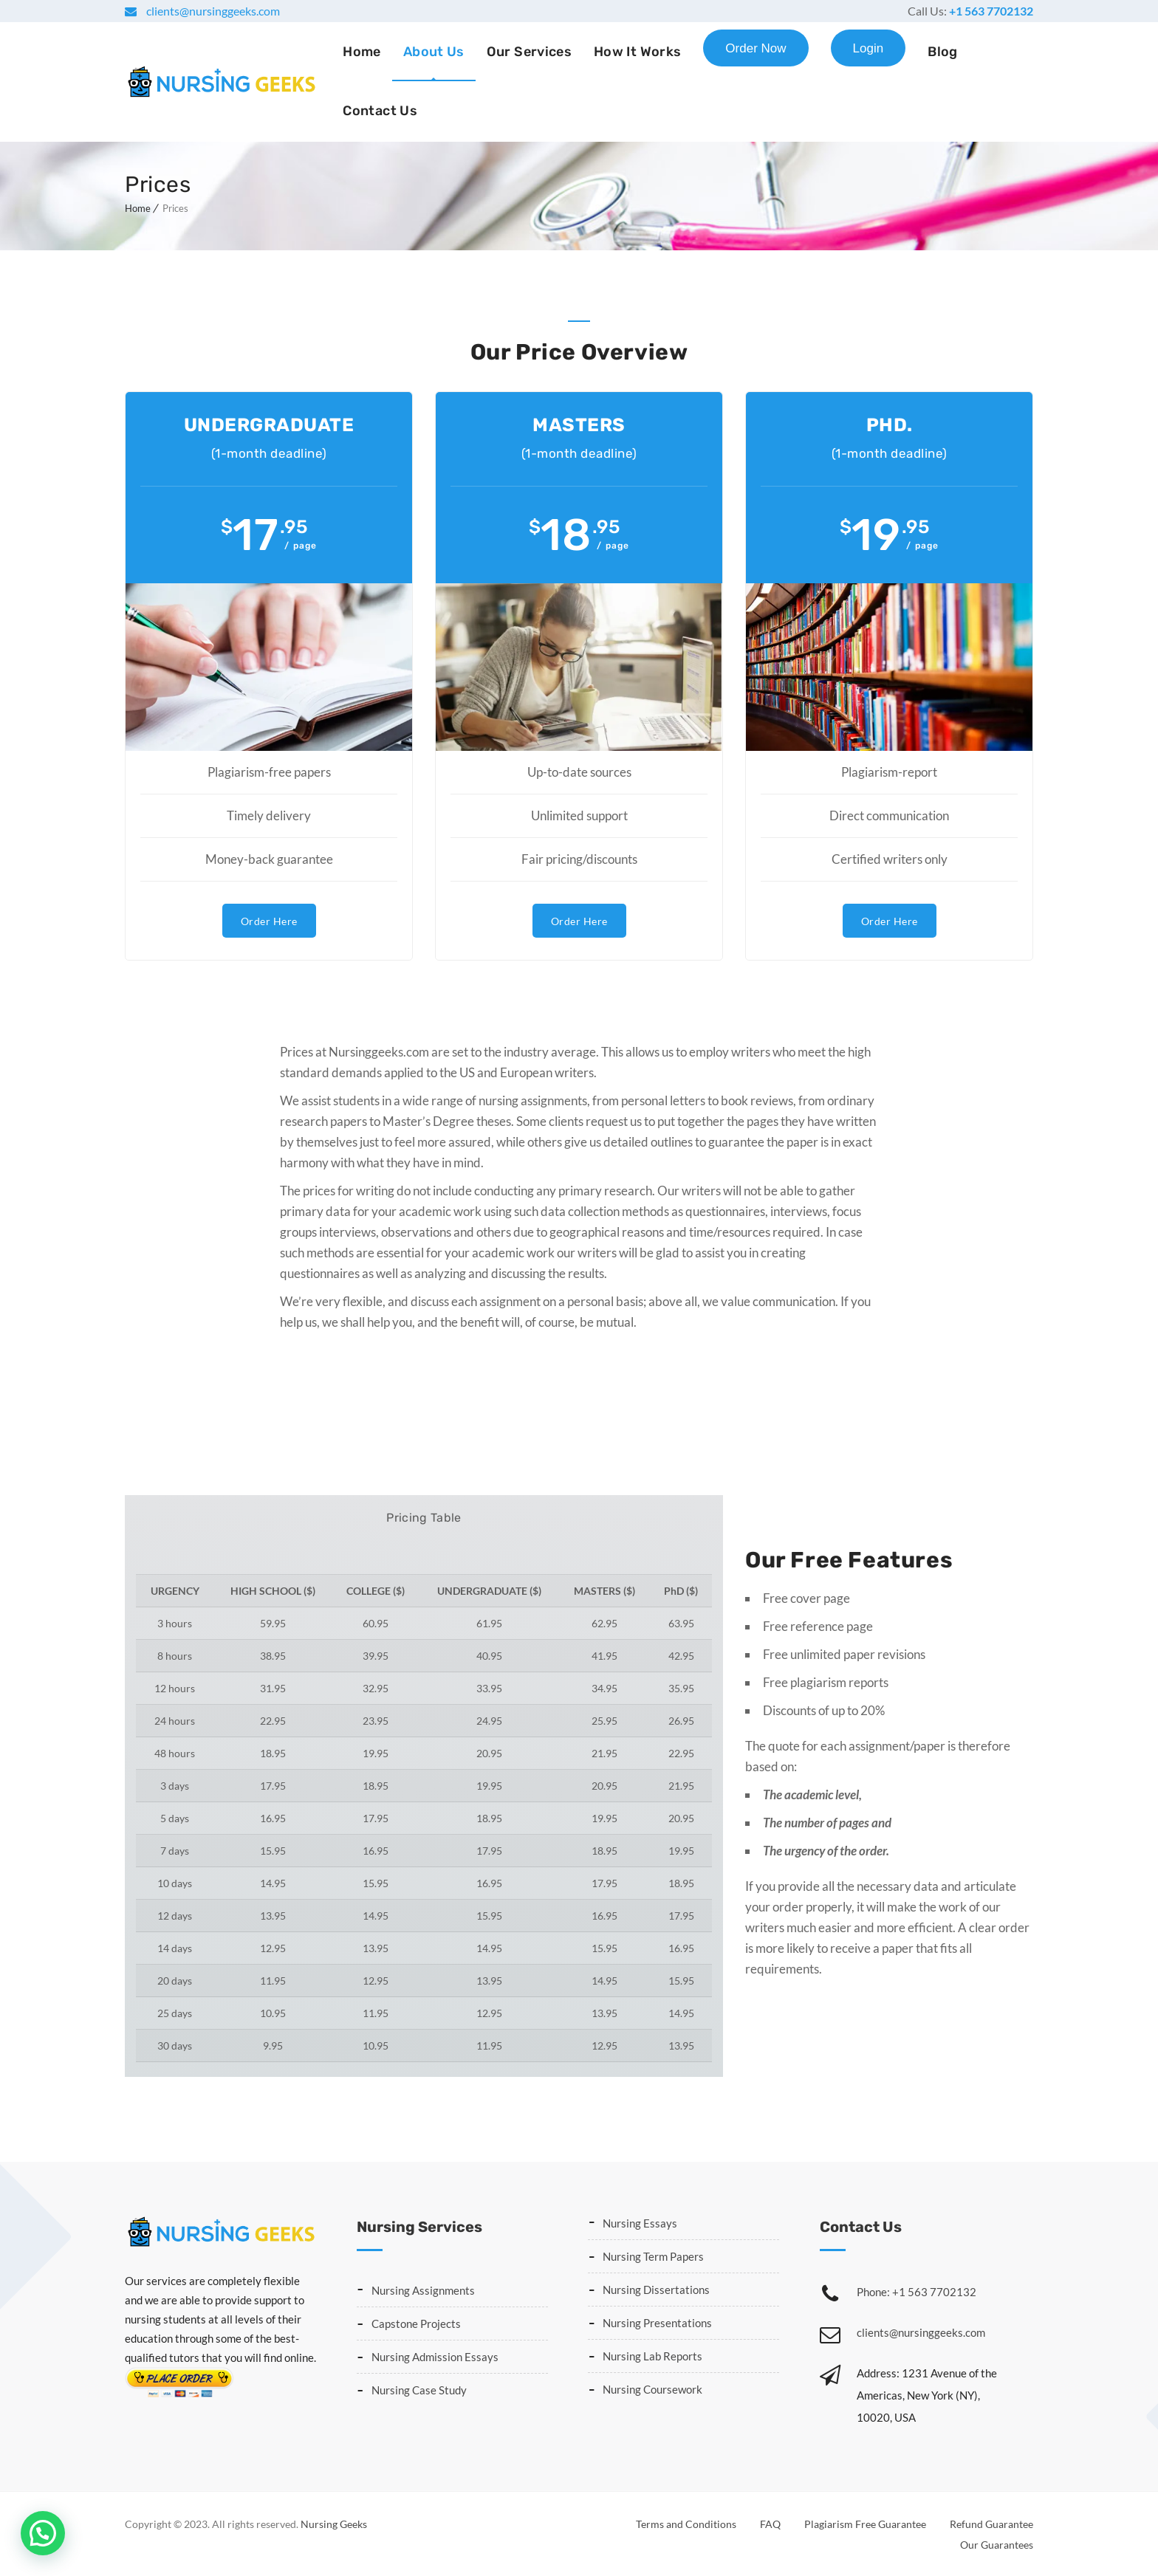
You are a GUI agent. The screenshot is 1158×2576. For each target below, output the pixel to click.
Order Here (269, 919)
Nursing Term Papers (653, 2254)
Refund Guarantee (991, 2522)
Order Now (755, 48)
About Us (434, 52)
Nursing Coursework (652, 2387)
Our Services (529, 52)
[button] (43, 2533)
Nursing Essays (640, 2221)
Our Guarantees (996, 2543)
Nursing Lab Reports (652, 2354)
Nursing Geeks (334, 2522)
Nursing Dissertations (656, 2288)
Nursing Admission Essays (435, 2355)
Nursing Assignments (423, 2288)
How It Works (637, 52)
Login (868, 48)
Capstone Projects (416, 2322)
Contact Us (380, 111)
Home (361, 52)
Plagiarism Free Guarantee (865, 2522)
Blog (942, 52)
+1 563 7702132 (991, 11)
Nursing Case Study (419, 2388)
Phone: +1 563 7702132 (916, 2290)
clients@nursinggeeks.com (212, 11)
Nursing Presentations (657, 2321)
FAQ (770, 2522)
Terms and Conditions (686, 2522)
